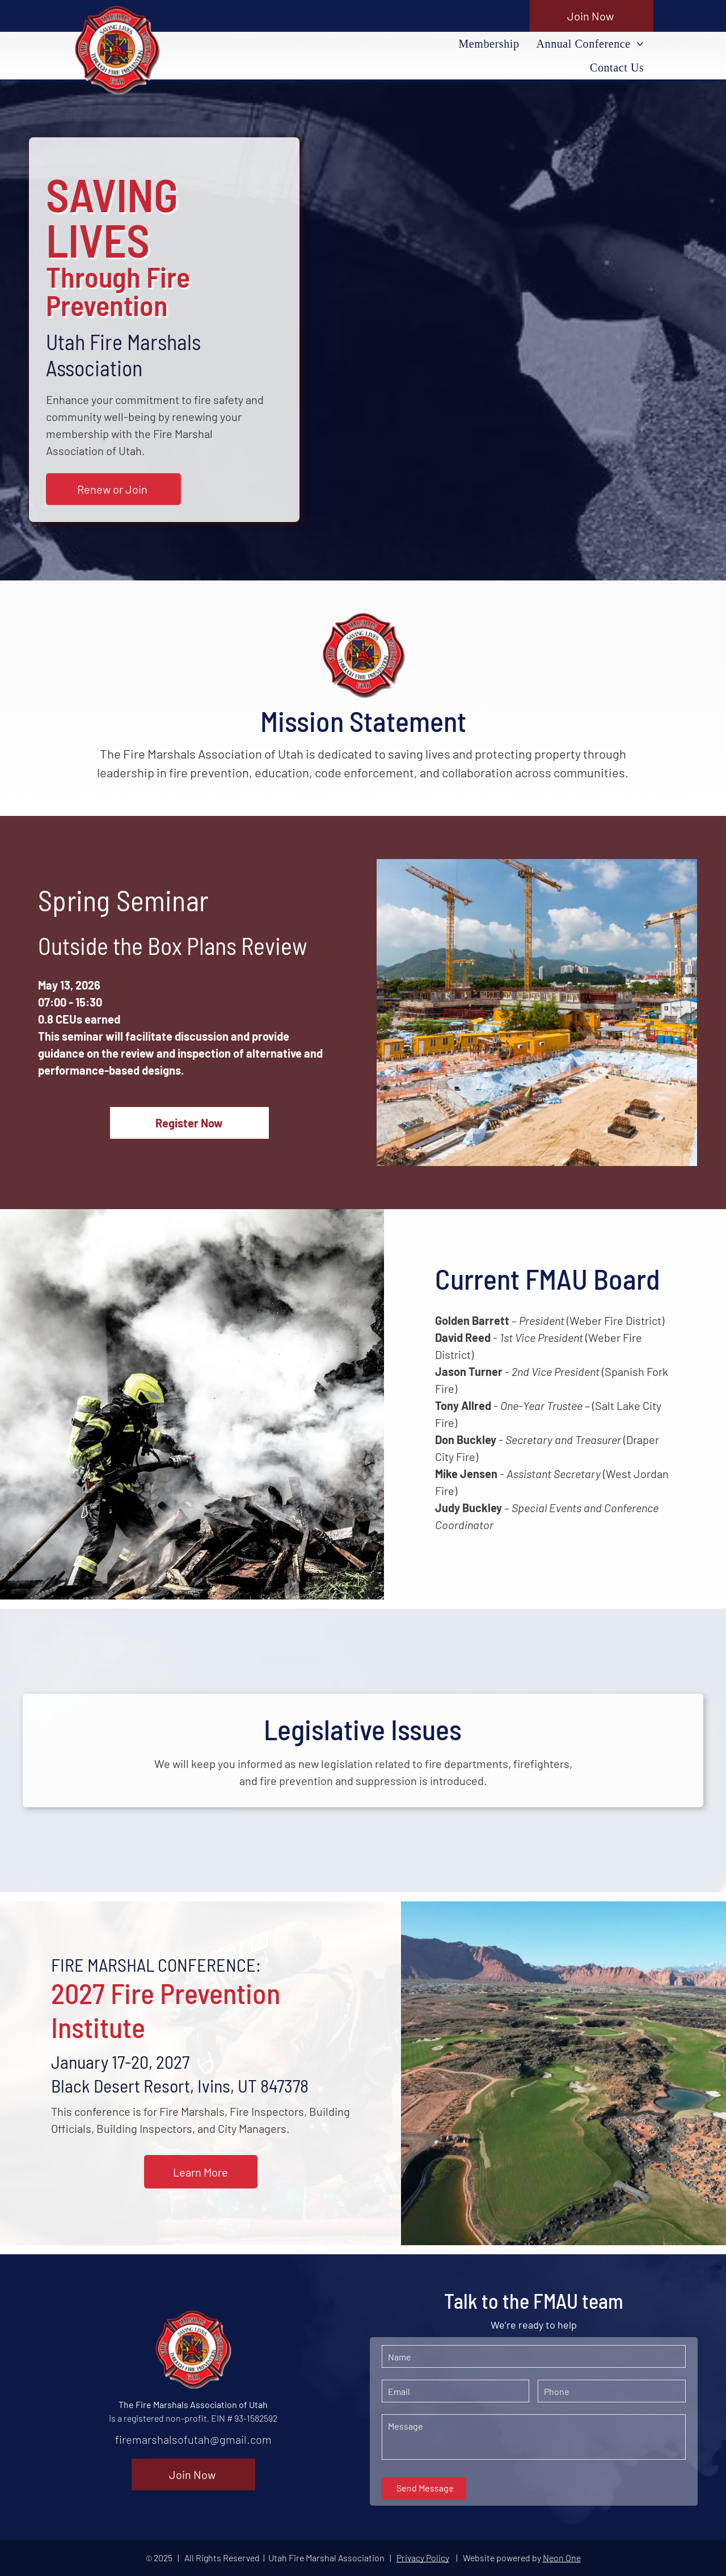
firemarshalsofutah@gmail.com (193, 2439)
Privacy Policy (422, 2557)
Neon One (562, 2557)
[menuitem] (488, 44)
